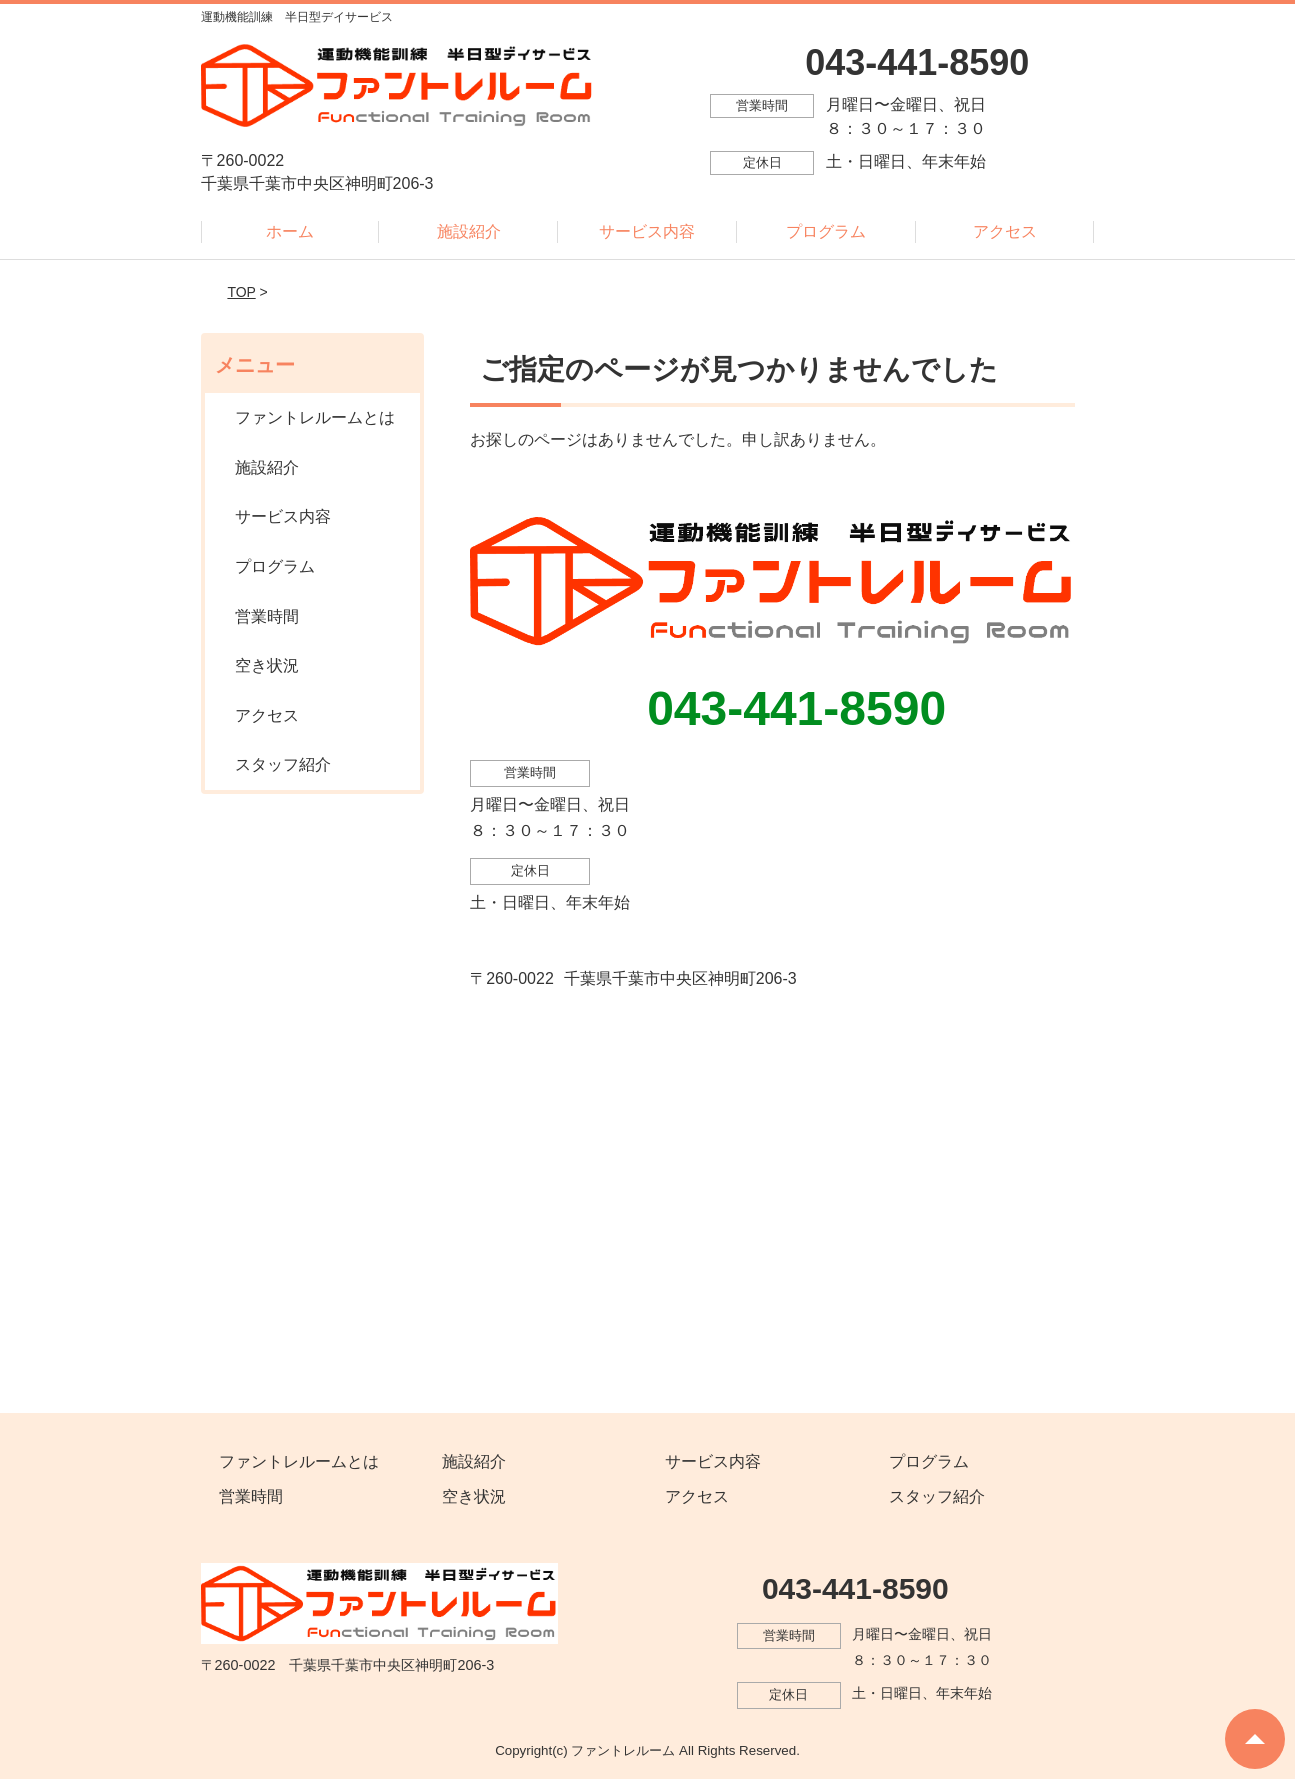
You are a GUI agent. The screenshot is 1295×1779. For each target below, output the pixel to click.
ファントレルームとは (315, 417)
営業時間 (267, 616)
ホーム (290, 231)
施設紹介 (469, 231)
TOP (241, 292)
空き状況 (267, 665)
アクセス (1005, 231)
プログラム (826, 231)
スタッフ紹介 (283, 764)
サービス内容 (647, 231)
